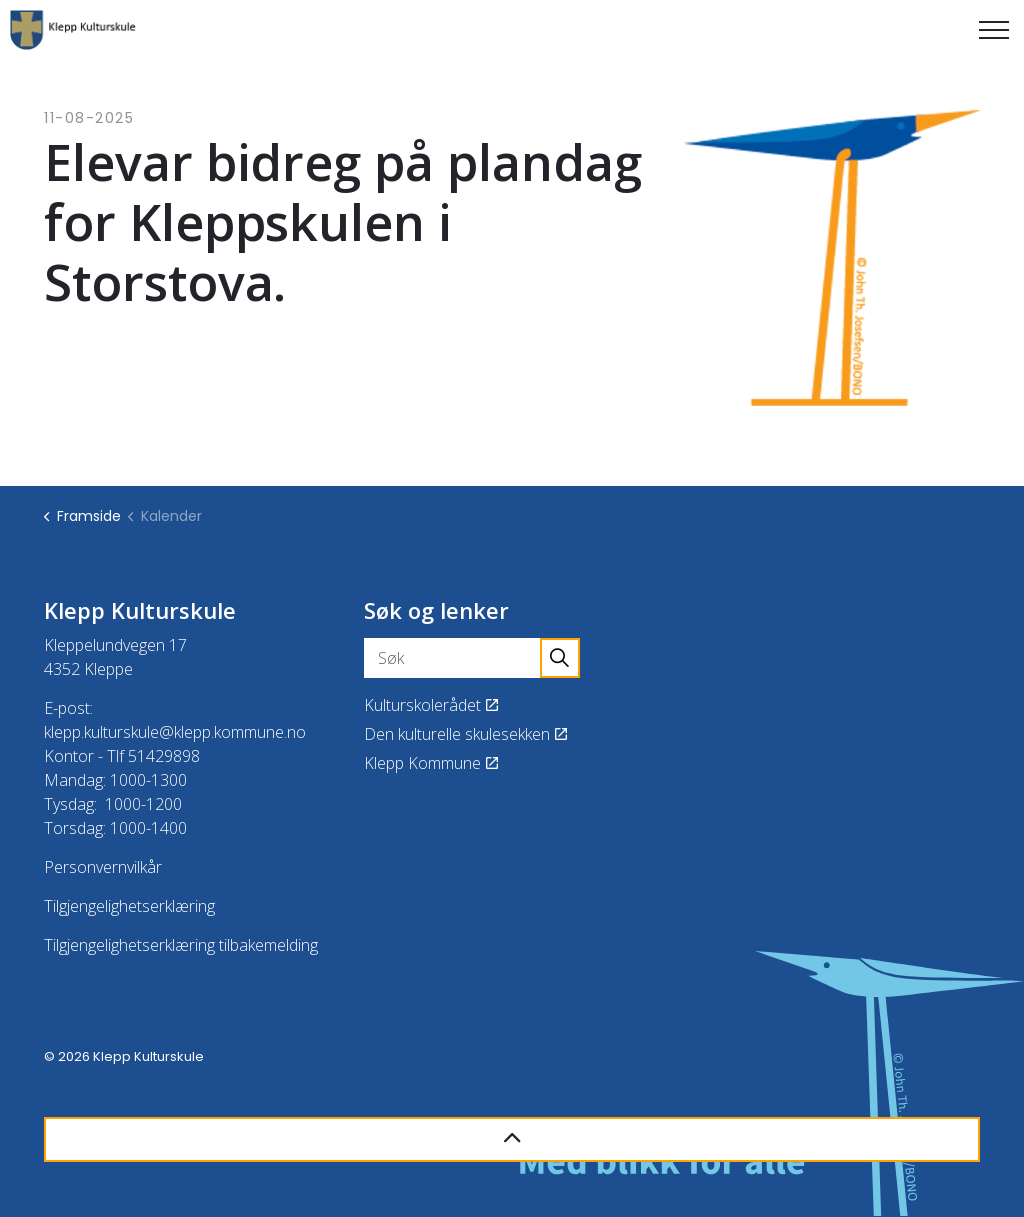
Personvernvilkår (103, 867)
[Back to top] (512, 1139)
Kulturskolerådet (431, 705)
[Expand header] (994, 30)
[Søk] (472, 658)
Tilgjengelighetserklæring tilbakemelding (181, 945)
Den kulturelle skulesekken (465, 734)
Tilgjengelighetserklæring (129, 906)
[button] (560, 658)
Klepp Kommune (431, 763)
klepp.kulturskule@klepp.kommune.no (175, 732)
